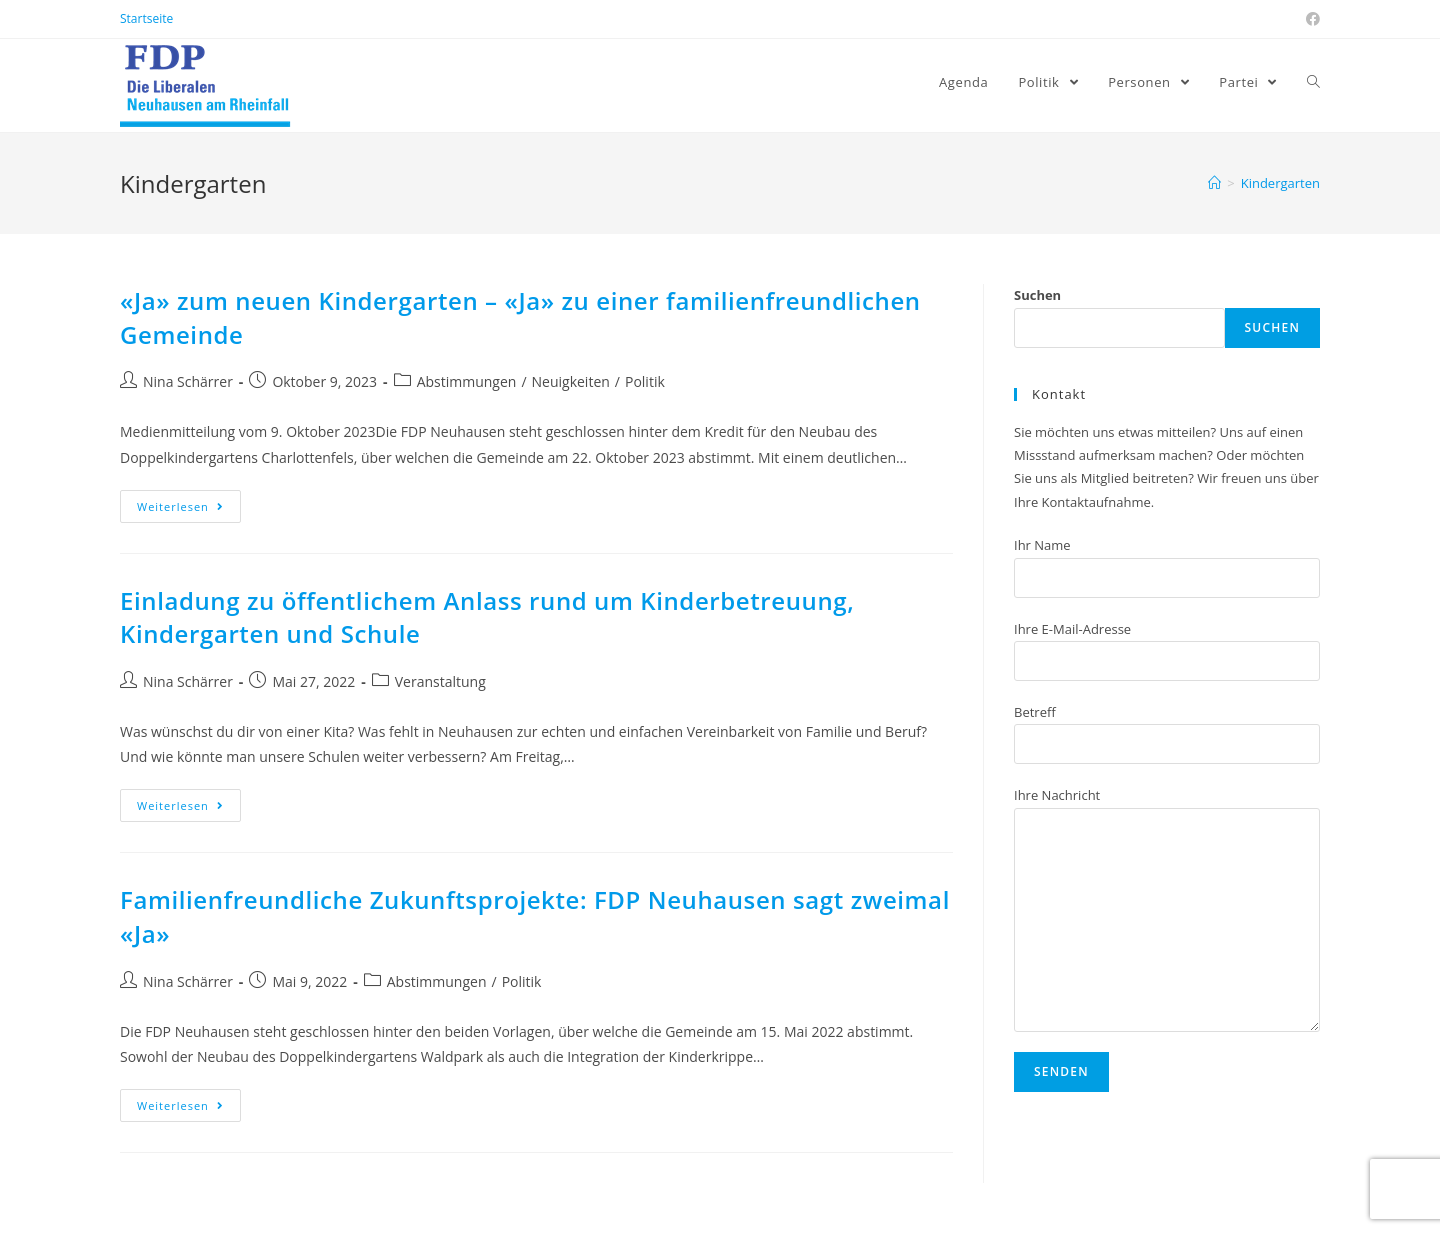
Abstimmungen (467, 381)
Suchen (1037, 295)
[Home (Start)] (1214, 183)
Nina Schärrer (188, 381)
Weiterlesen (180, 506)
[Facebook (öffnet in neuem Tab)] (1310, 19)
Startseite (146, 18)
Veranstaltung (440, 681)
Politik (645, 381)
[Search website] (1313, 82)
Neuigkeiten (571, 381)
